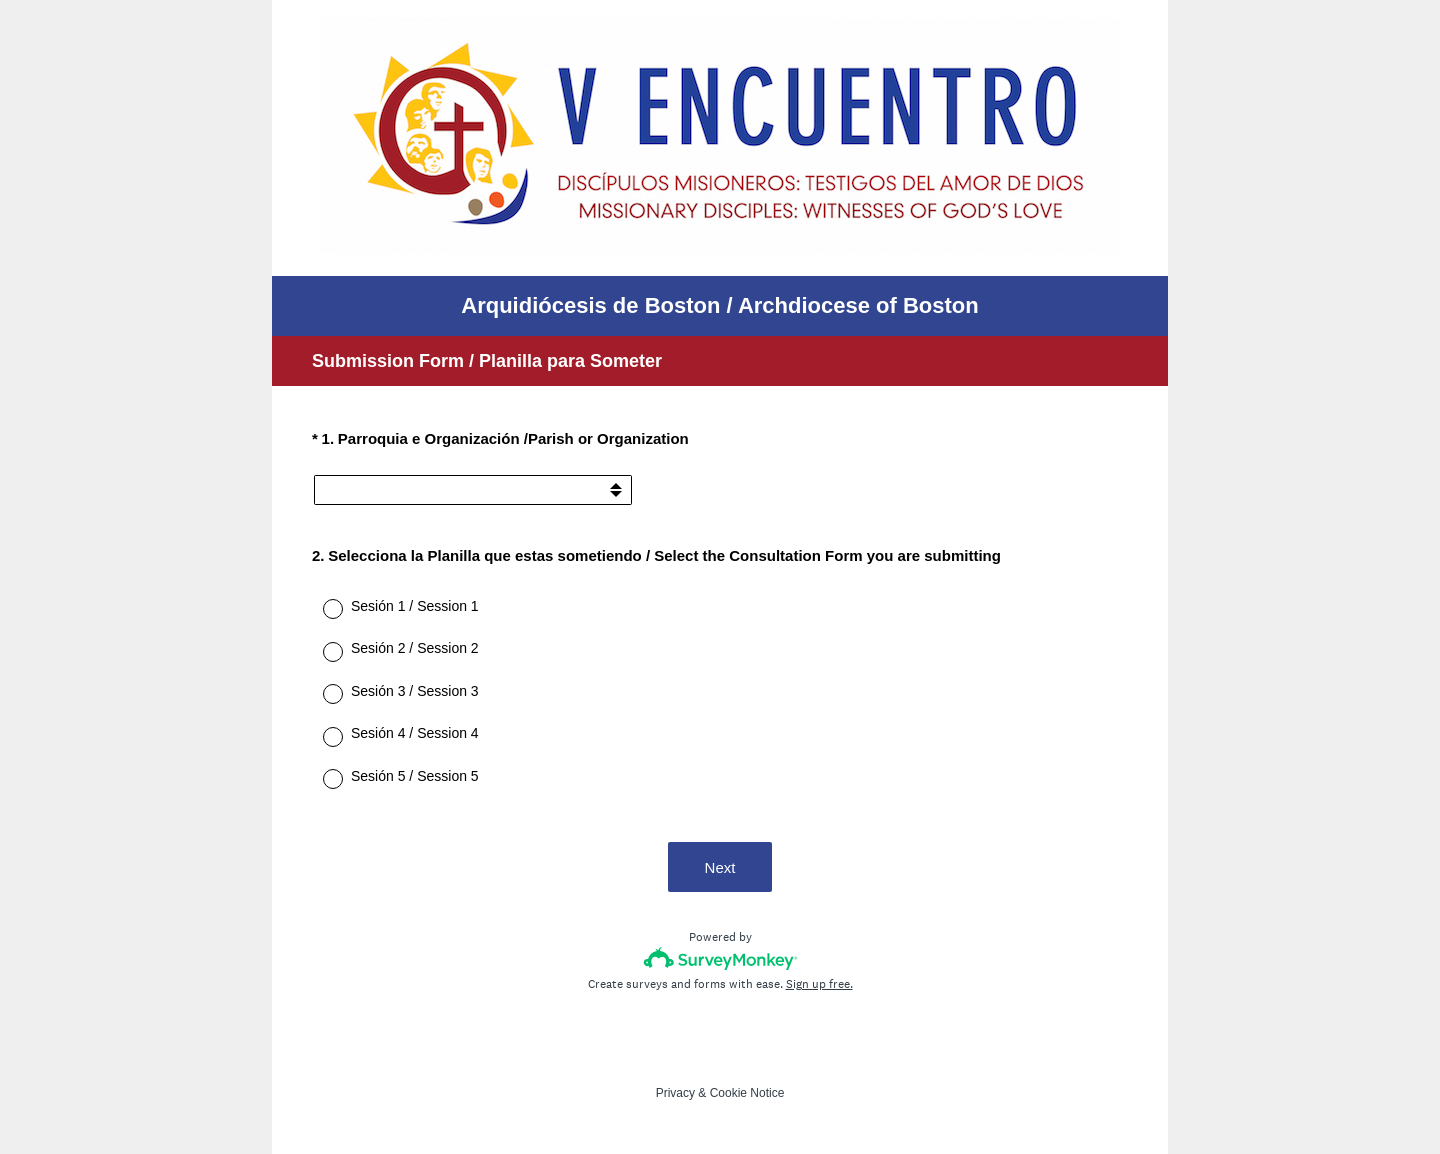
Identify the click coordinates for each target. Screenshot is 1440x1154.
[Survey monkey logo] (720, 958)
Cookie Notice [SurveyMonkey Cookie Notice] (747, 1093)
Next (720, 867)
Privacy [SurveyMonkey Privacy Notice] (675, 1093)
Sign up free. (819, 984)
